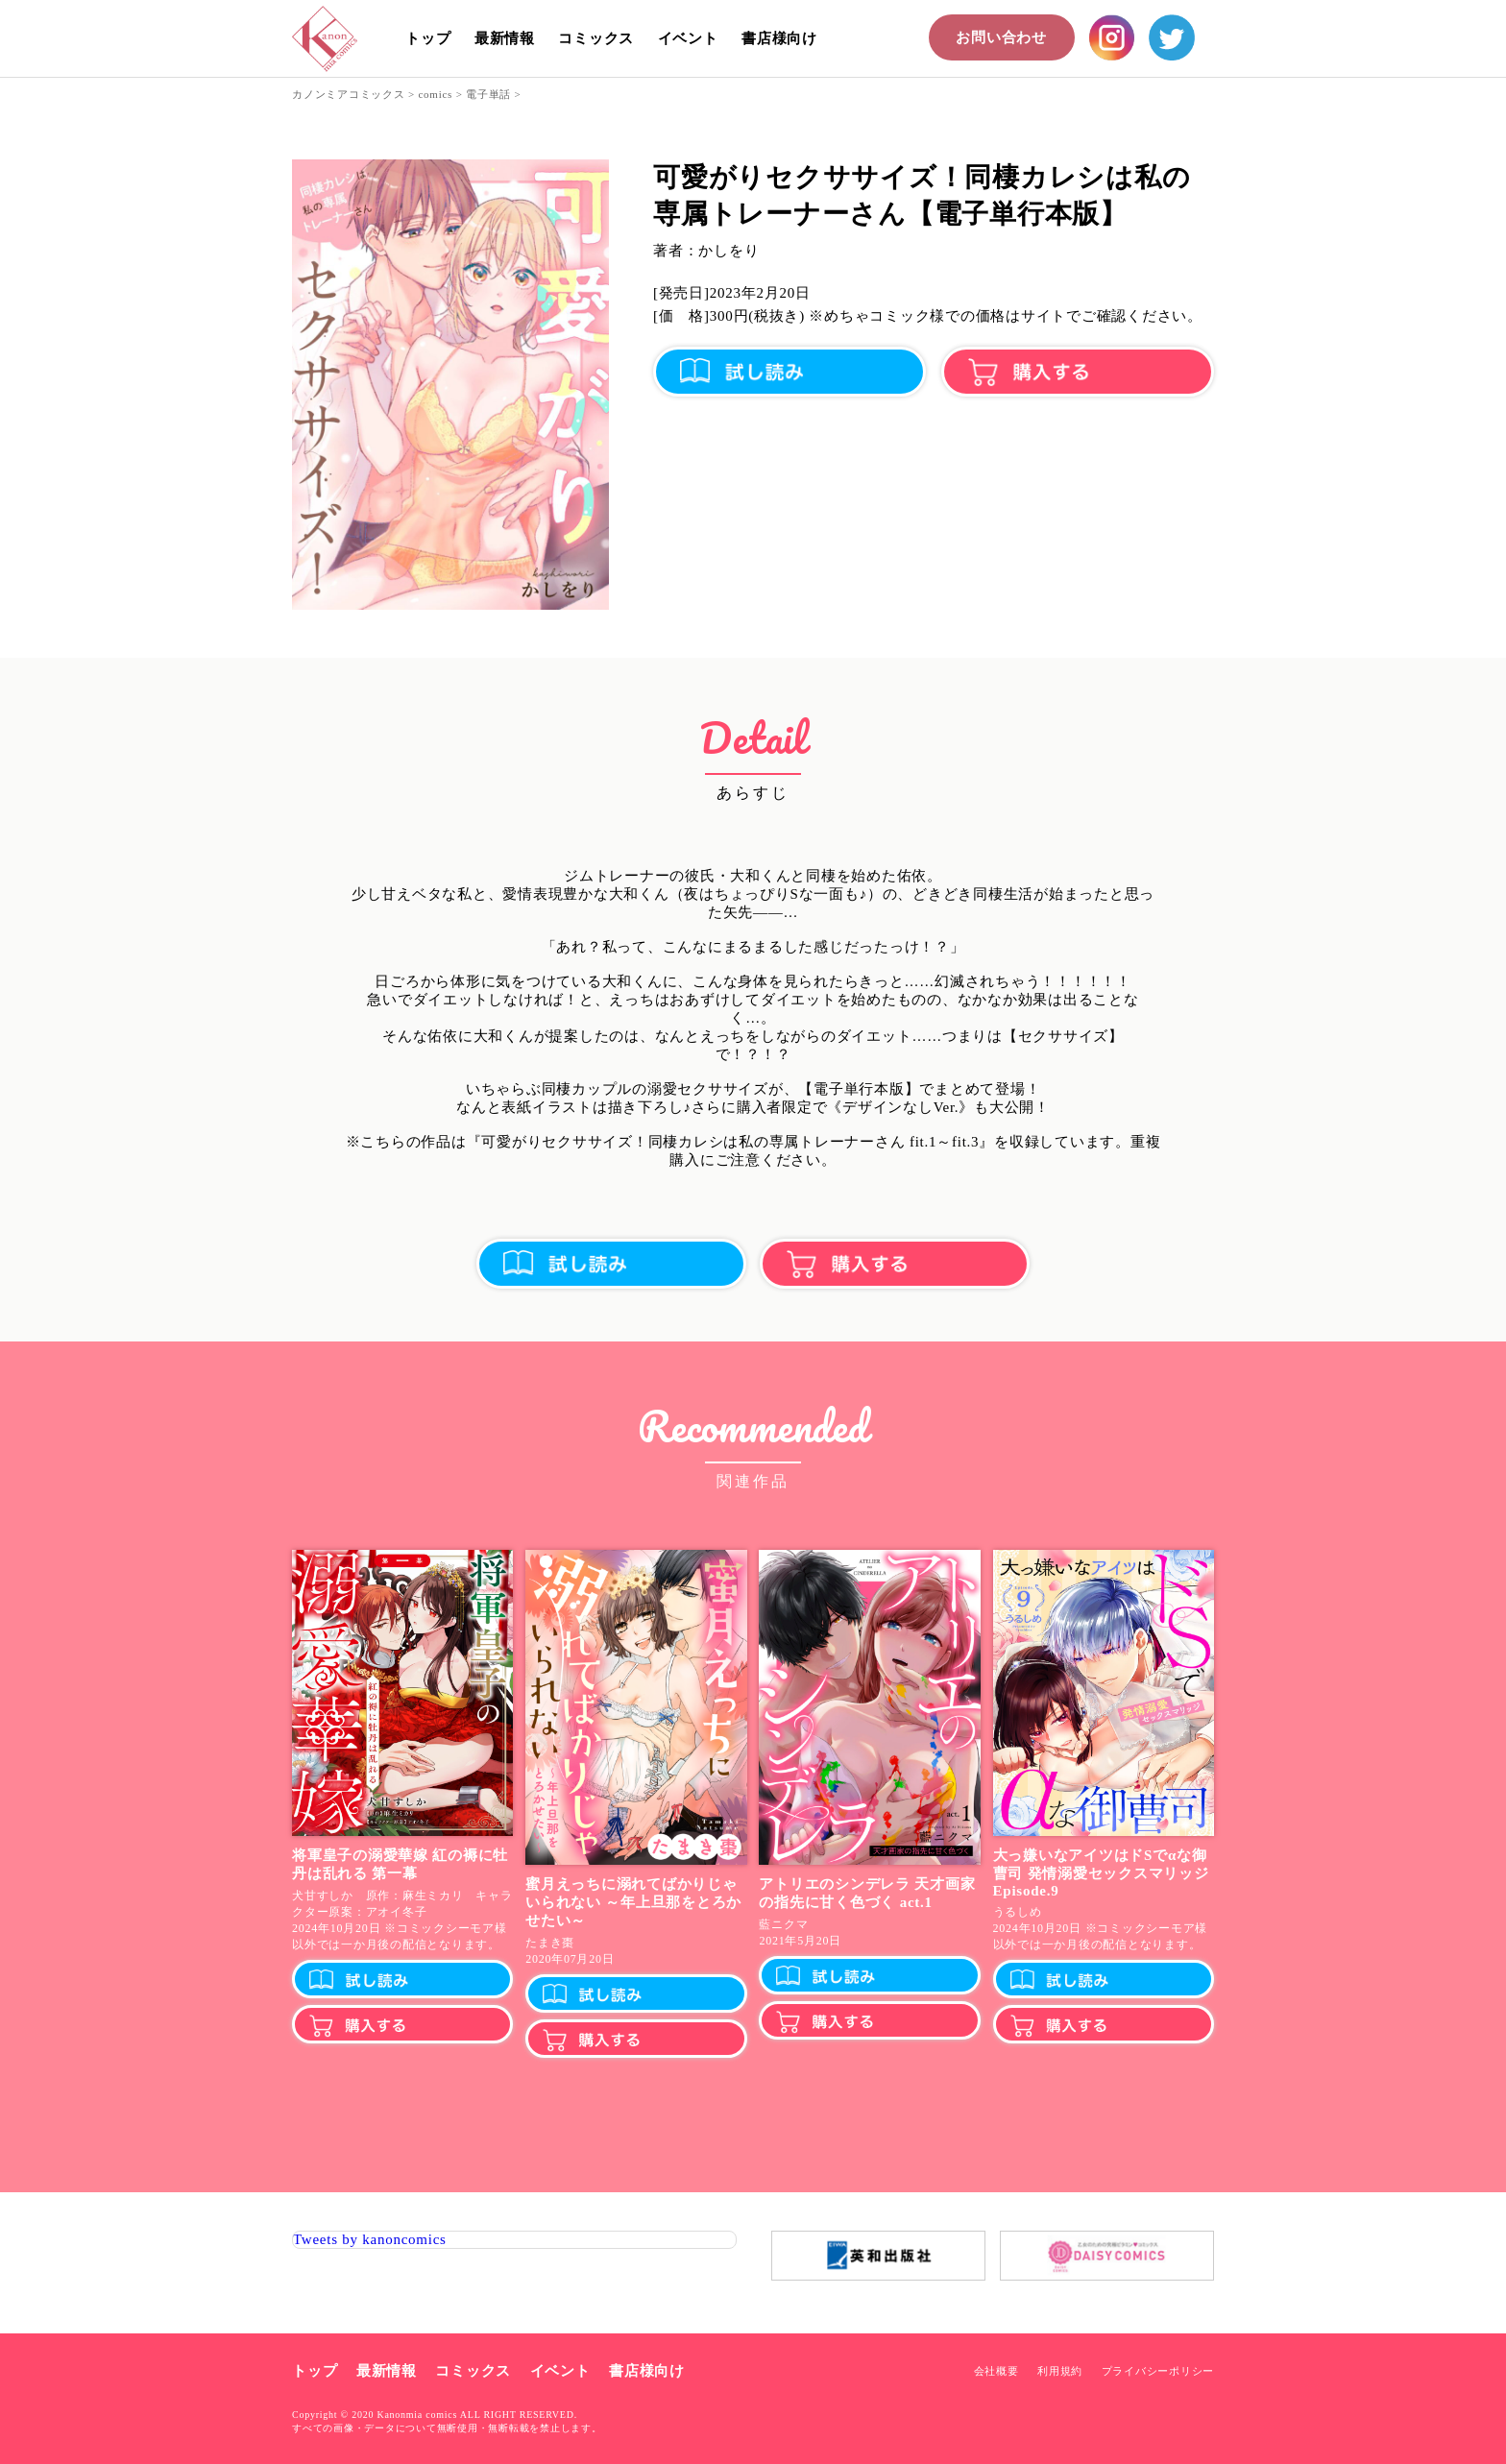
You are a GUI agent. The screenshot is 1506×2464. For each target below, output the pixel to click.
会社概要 (996, 2371)
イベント (688, 38)
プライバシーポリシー (1158, 2371)
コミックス (596, 38)
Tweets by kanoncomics (370, 2239)
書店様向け (779, 38)
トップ (427, 38)
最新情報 (504, 38)
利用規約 (1059, 2371)
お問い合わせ (1001, 37)
